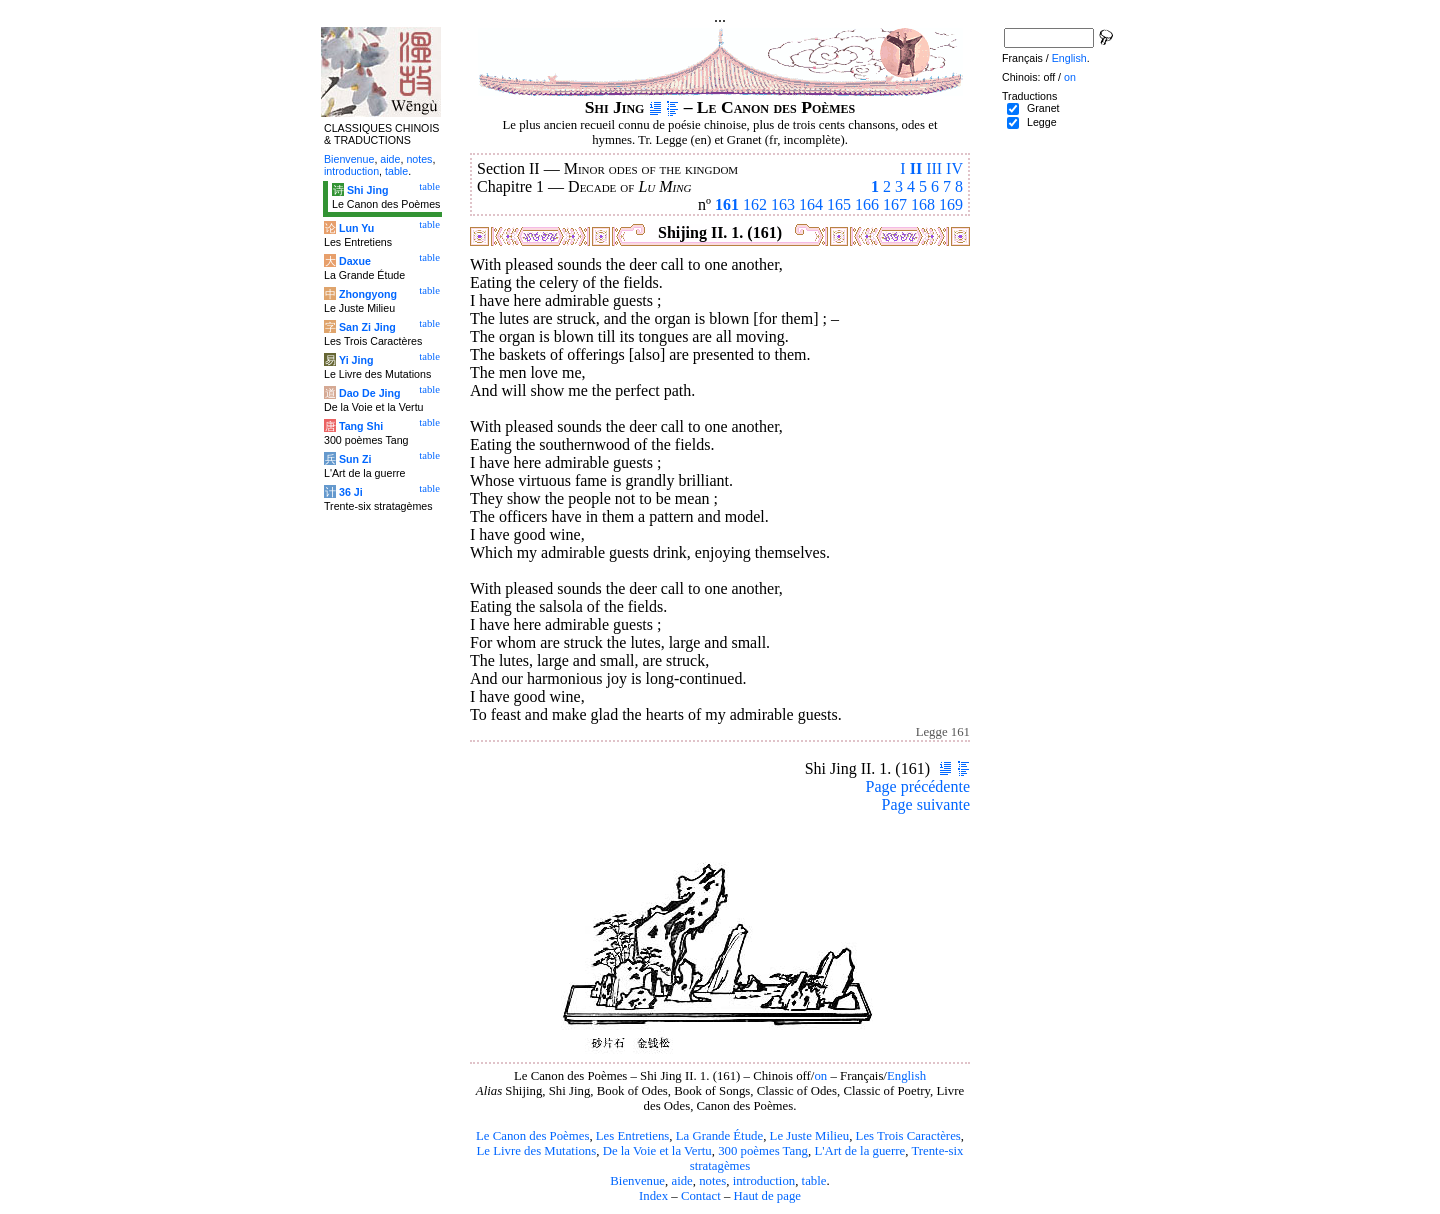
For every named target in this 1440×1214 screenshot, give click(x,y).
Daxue (355, 261)
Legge (1042, 122)
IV (954, 168)
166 (867, 204)
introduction (764, 1181)
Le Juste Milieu (810, 1136)
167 (895, 204)
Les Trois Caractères (908, 1136)
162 (755, 204)
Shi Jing (367, 190)
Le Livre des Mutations (536, 1151)
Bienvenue (637, 1181)
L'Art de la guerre (859, 1151)
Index (653, 1196)
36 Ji (351, 492)
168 (923, 204)
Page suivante (926, 804)
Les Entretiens (633, 1136)
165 (839, 204)
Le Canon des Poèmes (532, 1136)
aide (681, 1181)
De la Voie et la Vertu (657, 1151)
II (916, 168)
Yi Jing (356, 360)
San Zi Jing (367, 327)
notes (712, 1181)
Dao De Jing (370, 393)
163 (783, 204)
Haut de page (768, 1196)
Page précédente (918, 786)
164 (811, 204)
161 (727, 204)
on (820, 1076)
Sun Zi (355, 459)
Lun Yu (356, 228)
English (906, 1076)
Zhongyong (368, 294)
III (934, 168)
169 (951, 204)
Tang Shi (361, 426)
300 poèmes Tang (763, 1151)
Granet (1043, 108)
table (814, 1181)
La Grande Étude (719, 1136)
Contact (701, 1196)
